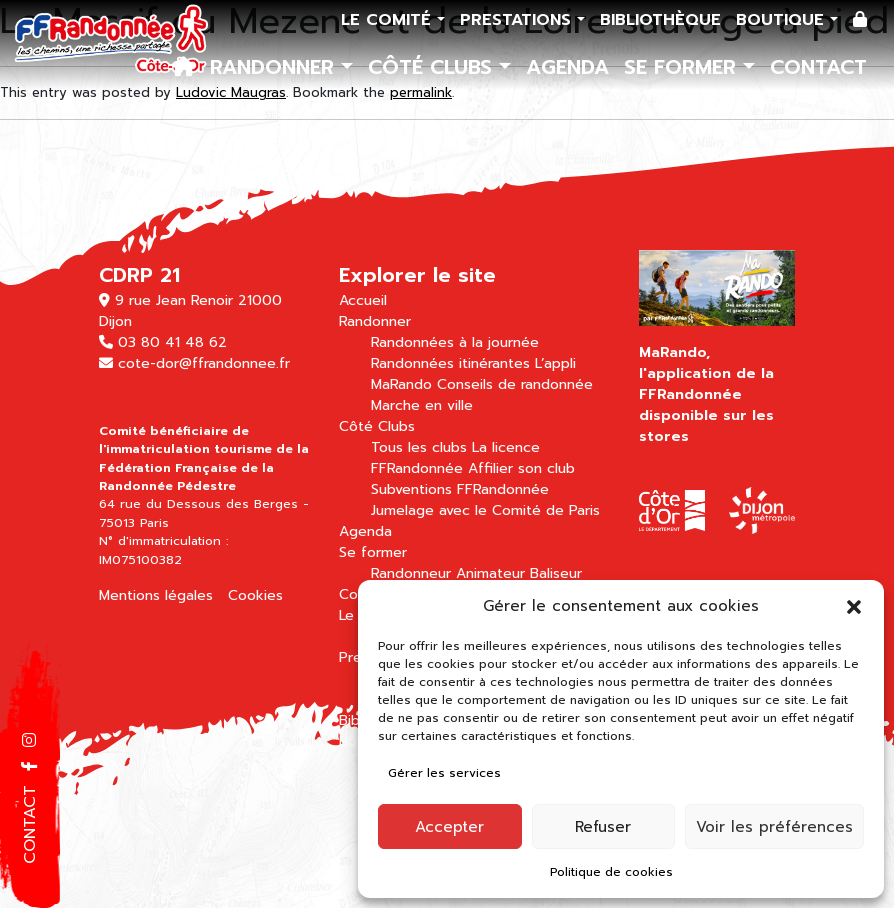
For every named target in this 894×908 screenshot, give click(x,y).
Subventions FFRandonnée (460, 489)
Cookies (255, 595)
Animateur (490, 573)
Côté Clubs (433, 67)
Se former (683, 67)
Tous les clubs (419, 447)
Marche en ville (422, 405)
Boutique (783, 20)
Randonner (275, 67)
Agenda (567, 67)
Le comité (389, 20)
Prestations (518, 20)
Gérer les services (444, 773)
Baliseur (556, 573)
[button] (854, 606)
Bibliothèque (660, 20)
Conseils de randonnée (515, 384)
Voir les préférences (774, 827)
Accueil (363, 300)
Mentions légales (156, 595)
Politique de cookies (611, 872)
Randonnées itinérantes (450, 363)
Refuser (603, 827)
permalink (421, 92)
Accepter (449, 827)
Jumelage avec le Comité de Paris (485, 510)
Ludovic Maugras (231, 92)
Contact (818, 67)
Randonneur (411, 573)
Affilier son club (521, 468)
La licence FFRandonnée (455, 458)
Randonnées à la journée (455, 342)
